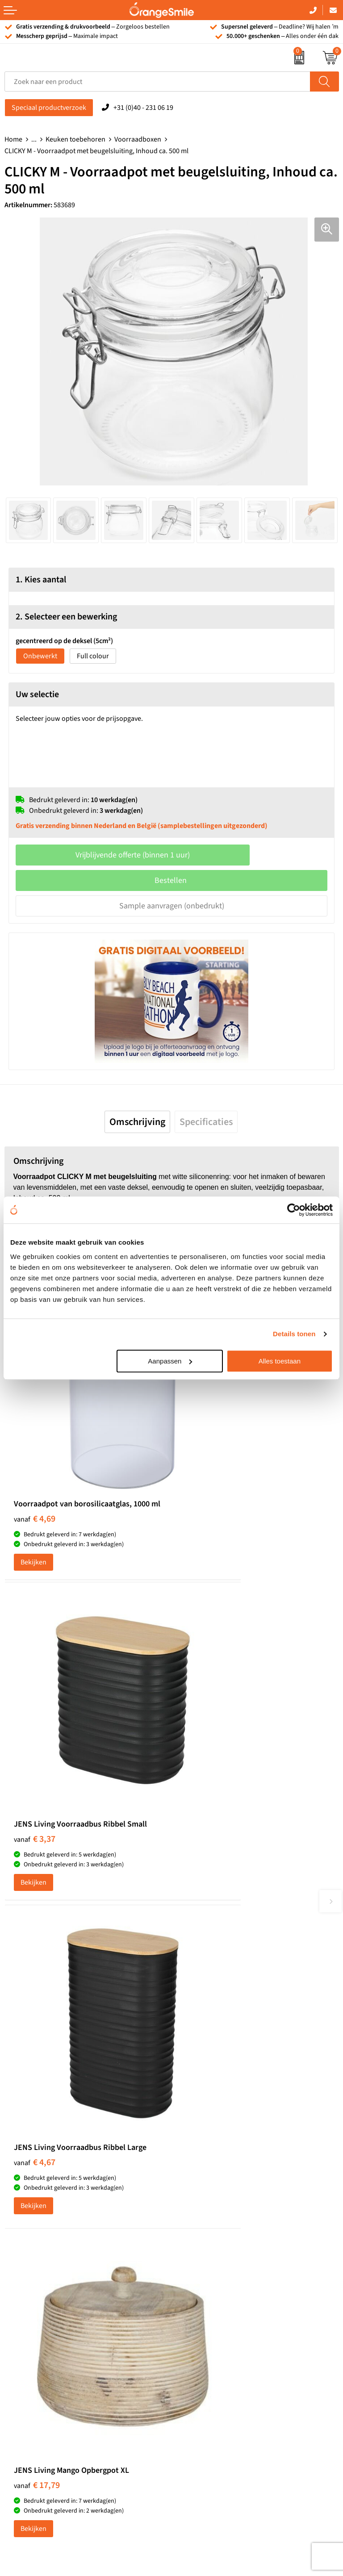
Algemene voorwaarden (212, 2409)
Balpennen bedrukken (37, 2341)
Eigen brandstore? (203, 2355)
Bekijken (33, 1492)
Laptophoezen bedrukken (215, 2174)
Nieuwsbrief (194, 2341)
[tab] (137, 1122)
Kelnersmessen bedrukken (216, 2120)
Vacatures (190, 2287)
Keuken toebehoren (75, 139)
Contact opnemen (203, 2328)
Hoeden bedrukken (205, 2201)
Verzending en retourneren (216, 2314)
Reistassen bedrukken (209, 2161)
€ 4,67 (34, 1703)
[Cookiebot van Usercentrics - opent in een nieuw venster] (294, 1210)
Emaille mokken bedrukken (217, 2188)
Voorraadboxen (137, 139)
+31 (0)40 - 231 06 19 (143, 108)
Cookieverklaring (201, 2382)
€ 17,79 (204, 1703)
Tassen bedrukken (32, 2260)
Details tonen (294, 1334)
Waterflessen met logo (37, 2287)
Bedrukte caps (25, 2328)
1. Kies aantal (41, 579)
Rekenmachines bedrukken (217, 2215)
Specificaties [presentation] (206, 1122)
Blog (182, 2368)
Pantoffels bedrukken (208, 2147)
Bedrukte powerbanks (37, 2300)
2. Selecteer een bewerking (66, 617)
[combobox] (157, 81)
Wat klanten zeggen (205, 2273)
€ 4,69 (34, 1449)
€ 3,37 (201, 1449)
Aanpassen (170, 1361)
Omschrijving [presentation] (137, 1122)
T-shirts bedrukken (33, 2273)
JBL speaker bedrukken (39, 2355)
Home (13, 139)
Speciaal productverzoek (49, 108)
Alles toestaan (280, 1361)
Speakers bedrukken (35, 2314)
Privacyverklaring (202, 2395)
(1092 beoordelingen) (94, 1937)
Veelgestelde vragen (206, 2300)
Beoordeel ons (94, 1955)
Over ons (189, 2260)
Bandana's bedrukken (209, 2133)
